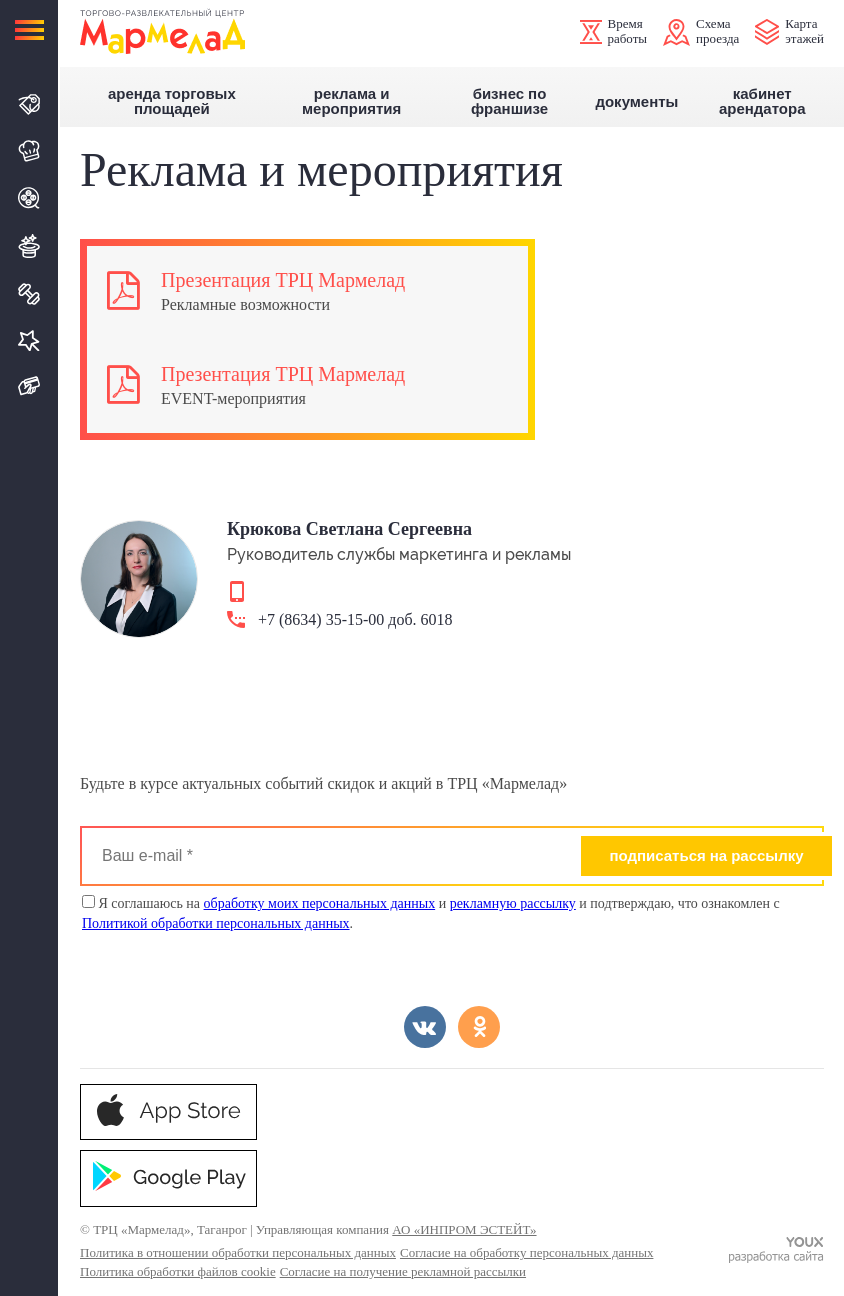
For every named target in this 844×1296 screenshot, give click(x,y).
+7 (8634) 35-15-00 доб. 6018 (355, 620)
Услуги (30, 340)
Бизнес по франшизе (509, 101)
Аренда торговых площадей (172, 101)
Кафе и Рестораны (30, 151)
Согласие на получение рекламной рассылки (403, 1271)
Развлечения (30, 246)
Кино (30, 198)
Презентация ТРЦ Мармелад (283, 280)
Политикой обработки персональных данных (216, 923)
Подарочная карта (30, 386)
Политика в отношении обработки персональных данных (238, 1252)
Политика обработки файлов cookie (178, 1271)
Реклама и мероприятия (351, 101)
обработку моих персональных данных (320, 903)
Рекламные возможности (245, 304)
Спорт (30, 294)
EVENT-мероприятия (233, 398)
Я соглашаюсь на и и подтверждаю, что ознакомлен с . (431, 913)
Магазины (30, 104)
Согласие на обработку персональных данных (526, 1252)
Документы (636, 102)
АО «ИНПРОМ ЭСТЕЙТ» (464, 1229)
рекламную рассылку (513, 903)
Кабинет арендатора (762, 101)
